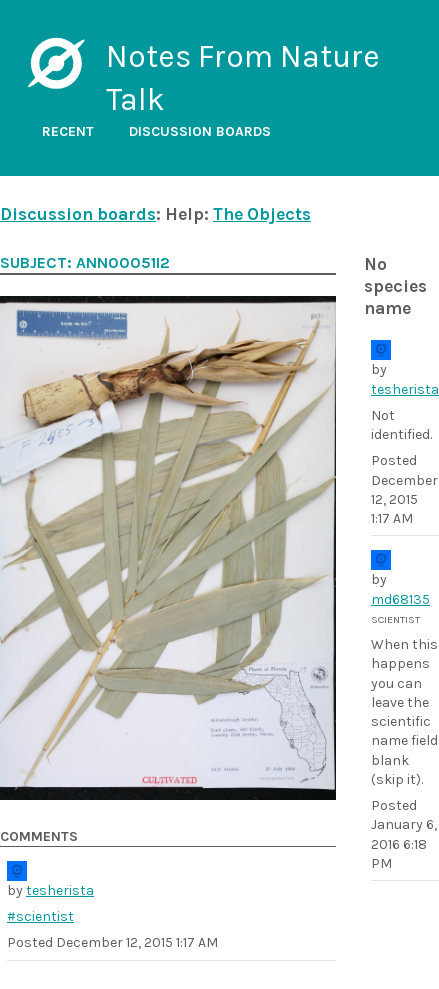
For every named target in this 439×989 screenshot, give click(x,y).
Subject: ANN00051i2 (85, 263)
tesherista (405, 389)
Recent (68, 131)
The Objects (262, 214)
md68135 (400, 599)
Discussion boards (200, 131)
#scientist (40, 916)
